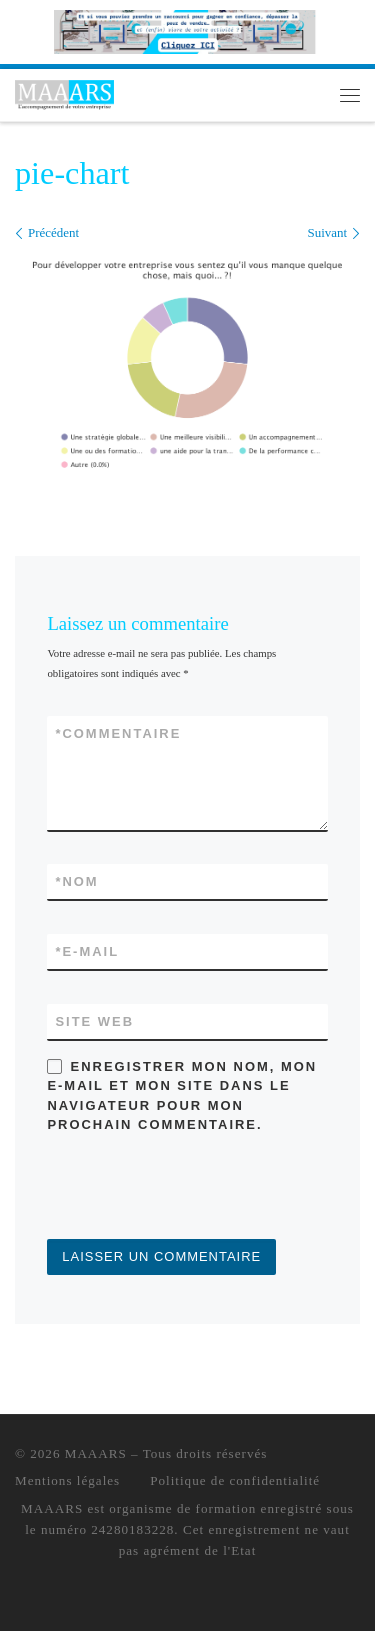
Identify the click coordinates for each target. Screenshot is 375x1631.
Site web (94, 1021)
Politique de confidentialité (235, 1480)
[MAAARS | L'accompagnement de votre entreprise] (64, 92)
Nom (76, 881)
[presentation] (199, 1190)
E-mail (87, 951)
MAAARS (96, 1453)
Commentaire (118, 733)
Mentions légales (67, 1480)
